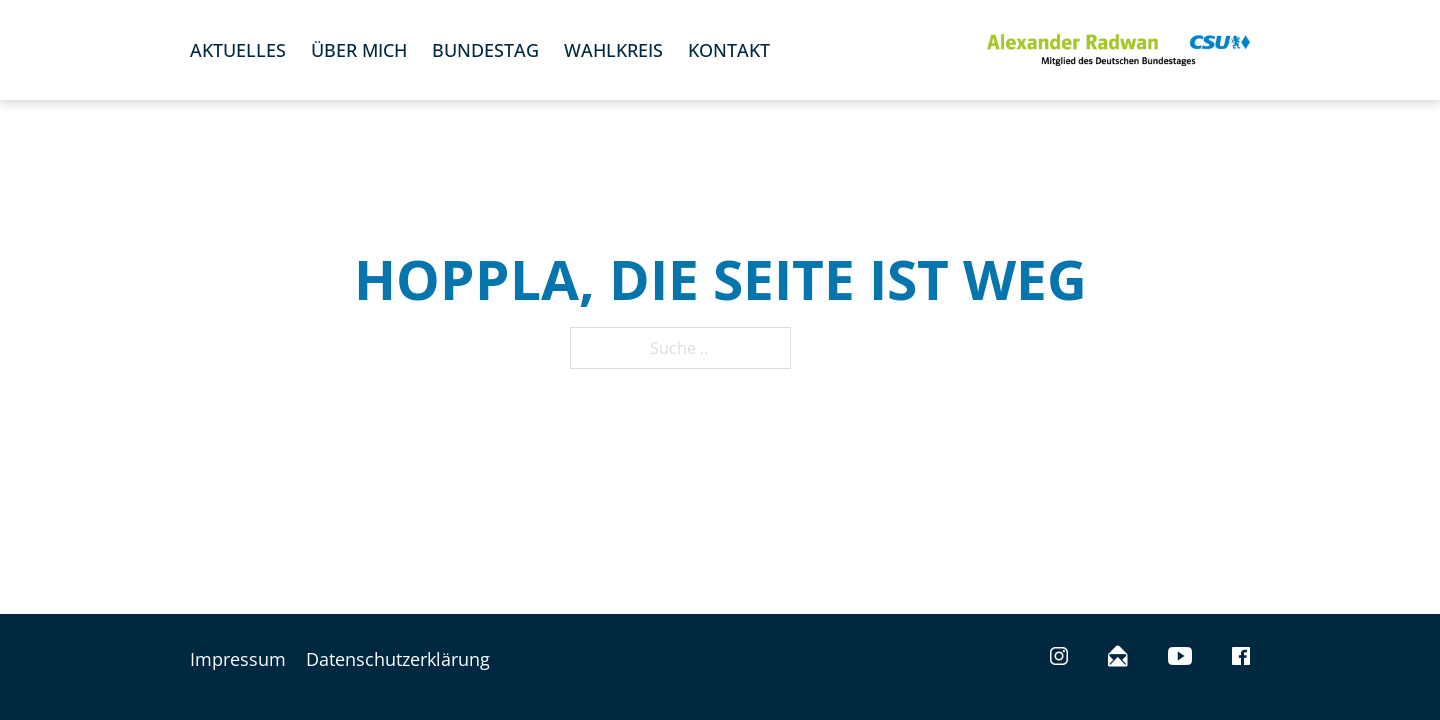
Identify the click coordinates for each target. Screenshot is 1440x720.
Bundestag (485, 50)
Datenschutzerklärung (398, 659)
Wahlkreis (613, 50)
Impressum (238, 659)
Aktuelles (238, 50)
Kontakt (729, 50)
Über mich (359, 50)
